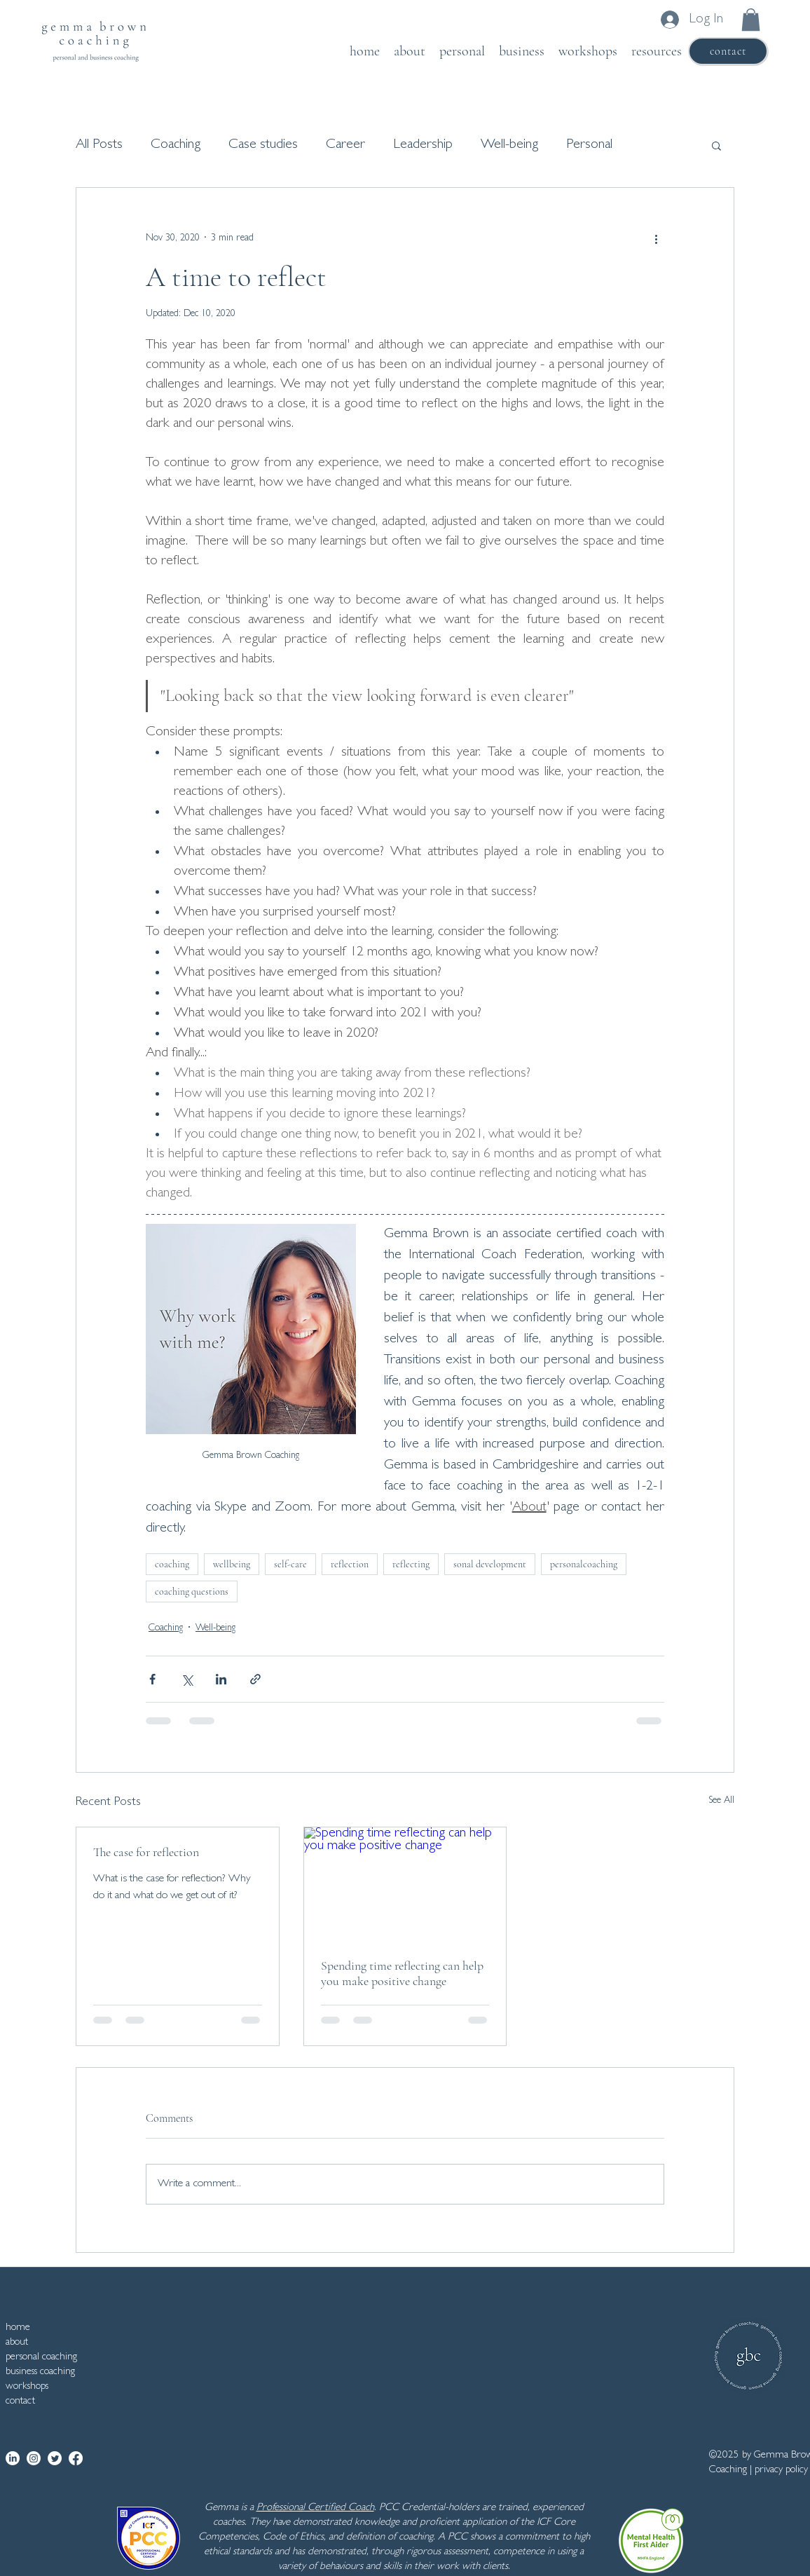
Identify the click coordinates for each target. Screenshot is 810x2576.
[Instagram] (34, 2458)
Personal (589, 145)
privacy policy (781, 2470)
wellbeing (231, 1564)
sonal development (489, 1564)
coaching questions (191, 1591)
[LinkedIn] (13, 2458)
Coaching (175, 145)
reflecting (411, 1564)
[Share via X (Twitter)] (186, 1679)
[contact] (728, 51)
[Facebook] (76, 2458)
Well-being (509, 145)
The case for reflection (146, 1852)
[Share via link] (255, 1679)
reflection (350, 1564)
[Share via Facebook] (152, 1679)
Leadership (423, 145)
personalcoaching (583, 1564)
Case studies (263, 145)
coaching (172, 1564)
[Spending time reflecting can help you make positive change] (405, 1884)
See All (721, 1801)
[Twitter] (55, 2458)
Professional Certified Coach (315, 2508)
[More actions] (655, 238)
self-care (290, 1564)
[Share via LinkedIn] (221, 1679)
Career (345, 145)
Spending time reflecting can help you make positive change (402, 1973)
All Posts (99, 145)
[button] (750, 19)
